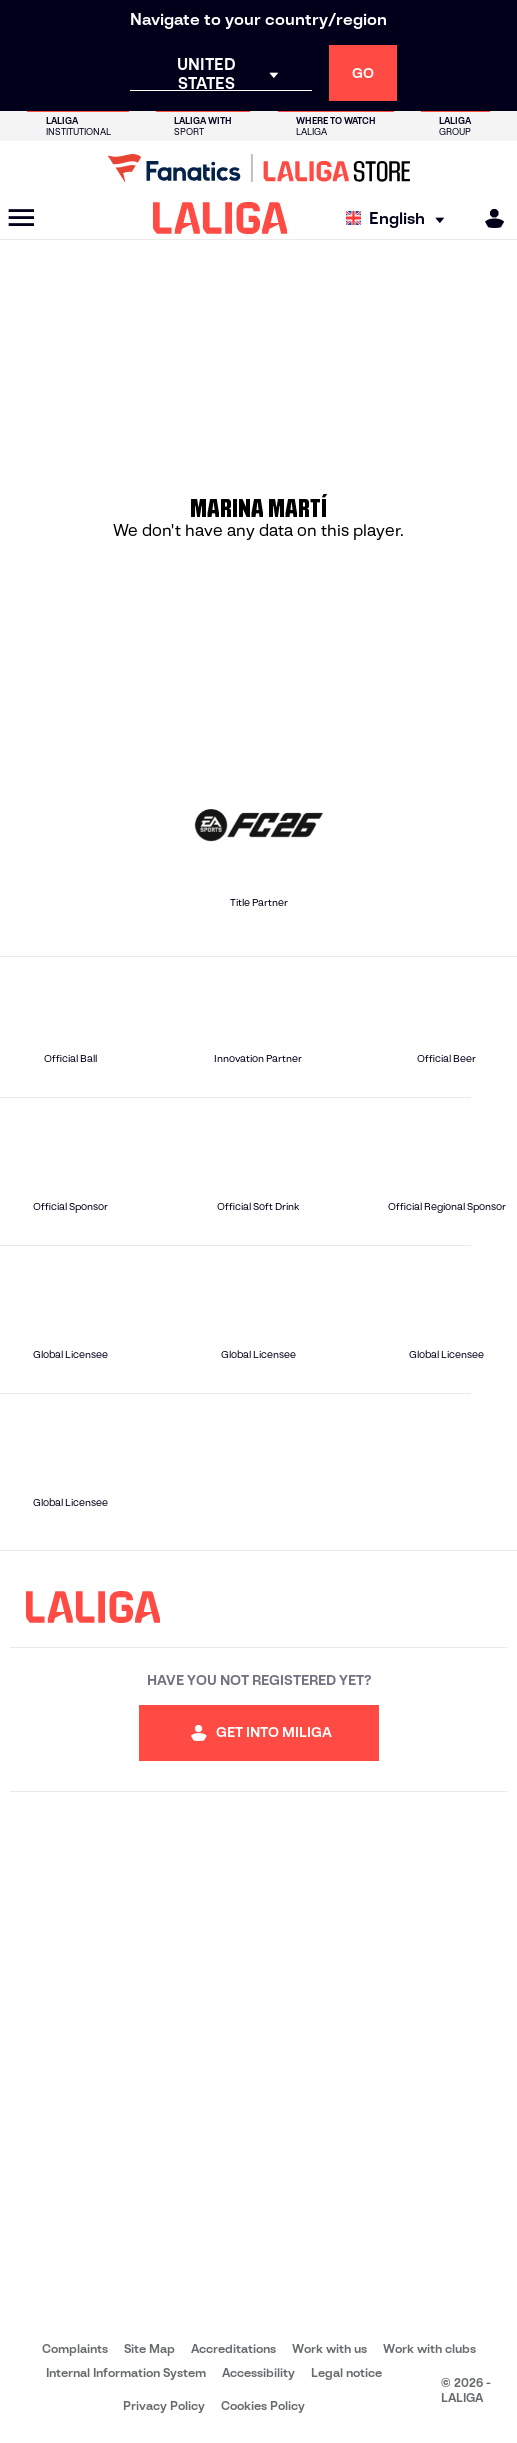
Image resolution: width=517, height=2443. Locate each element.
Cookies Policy (263, 2405)
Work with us (329, 2348)
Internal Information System (126, 2372)
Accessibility (258, 2372)
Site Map (149, 2348)
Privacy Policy (164, 2405)
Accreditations (233, 2348)
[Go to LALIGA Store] (258, 168)
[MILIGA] (488, 218)
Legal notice (346, 2372)
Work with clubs (429, 2348)
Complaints (75, 2348)
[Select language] (400, 218)
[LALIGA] (220, 218)
